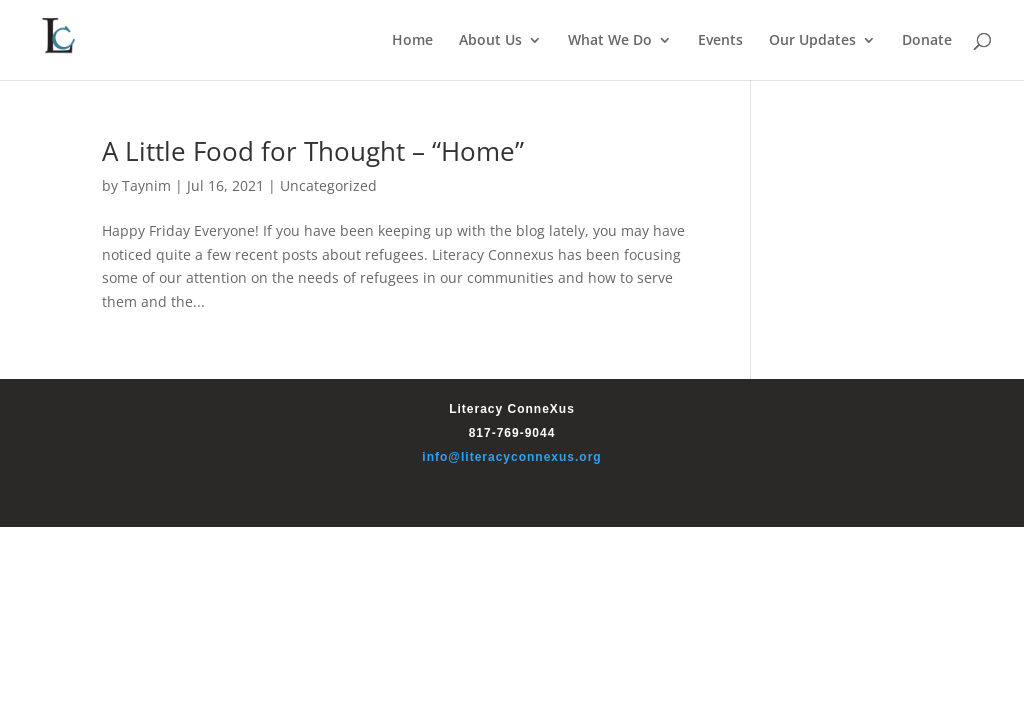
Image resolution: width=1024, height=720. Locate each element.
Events (720, 41)
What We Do (610, 41)
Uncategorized (328, 185)
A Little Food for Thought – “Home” (313, 151)
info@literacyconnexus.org (511, 457)
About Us (490, 41)
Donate (927, 41)
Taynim (146, 185)
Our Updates (812, 41)
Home (412, 41)
